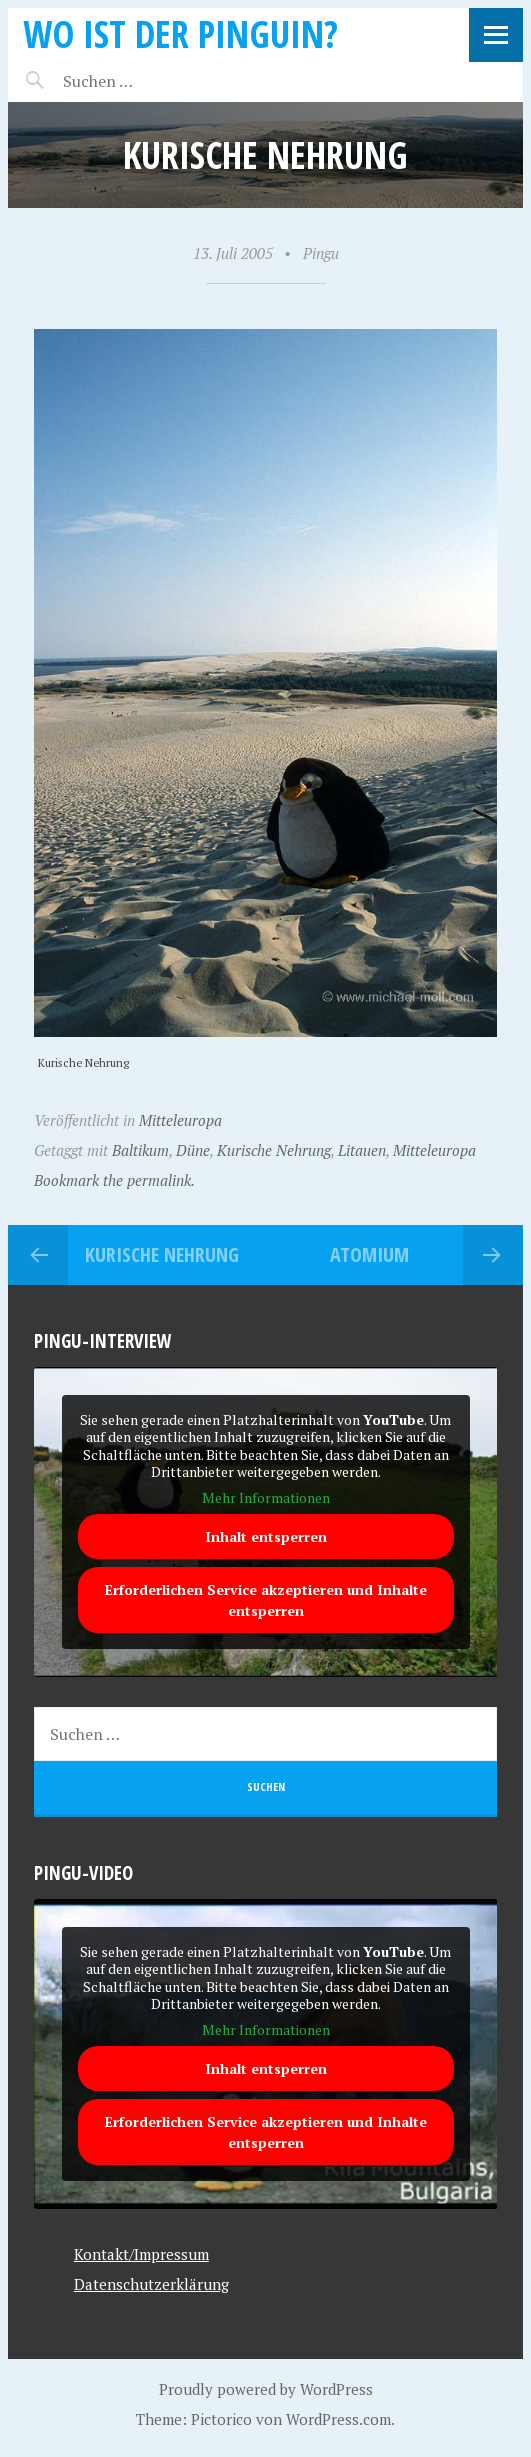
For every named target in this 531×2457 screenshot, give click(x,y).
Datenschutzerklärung (151, 2284)
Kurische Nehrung (274, 1150)
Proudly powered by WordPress (266, 2389)
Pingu (321, 253)
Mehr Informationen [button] (266, 1498)
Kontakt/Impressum (141, 2254)
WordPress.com (338, 2419)
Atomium (369, 1254)
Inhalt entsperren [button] (266, 1537)
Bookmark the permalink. (114, 1180)
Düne (193, 1150)
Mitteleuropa (180, 1120)
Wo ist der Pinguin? (180, 33)
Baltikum (140, 1150)
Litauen (362, 1150)
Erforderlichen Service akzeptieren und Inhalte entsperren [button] (266, 1601)
